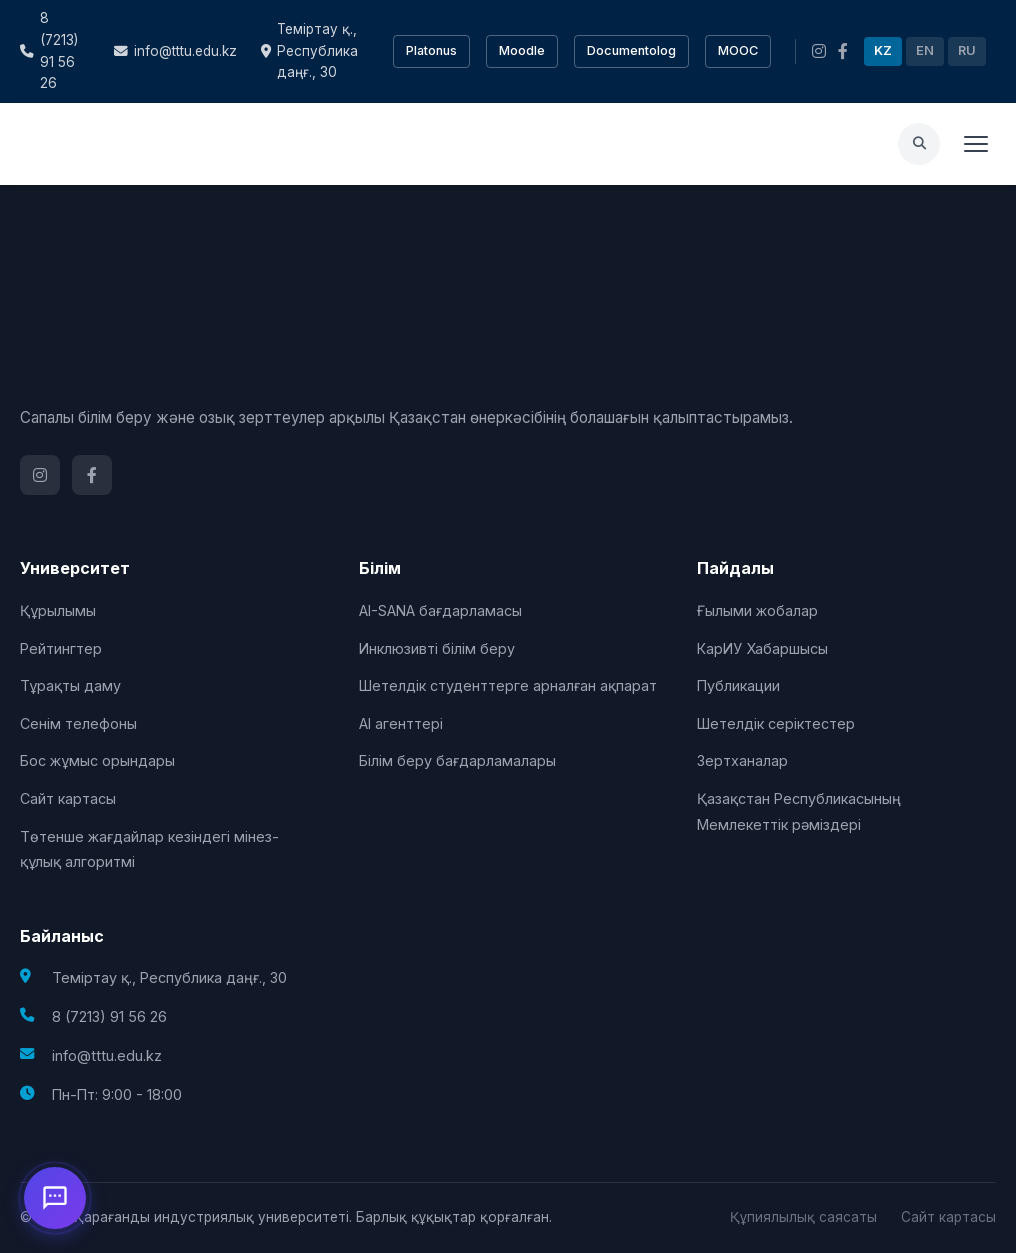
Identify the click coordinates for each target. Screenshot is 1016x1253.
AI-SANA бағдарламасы (440, 610)
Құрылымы (58, 610)
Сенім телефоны (78, 723)
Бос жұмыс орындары (97, 760)
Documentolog (631, 50)
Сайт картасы (68, 798)
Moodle (522, 50)
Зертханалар (742, 760)
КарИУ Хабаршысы (762, 648)
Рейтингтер (61, 648)
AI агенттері (401, 723)
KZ (883, 50)
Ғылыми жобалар (757, 610)
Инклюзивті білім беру (437, 648)
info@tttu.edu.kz (175, 51)
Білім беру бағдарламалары (457, 760)
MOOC (738, 50)
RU (967, 50)
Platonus (431, 50)
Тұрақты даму (70, 685)
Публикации (738, 685)
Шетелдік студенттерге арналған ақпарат (508, 685)
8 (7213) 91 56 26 (49, 50)
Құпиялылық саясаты (803, 1217)
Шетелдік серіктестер (776, 723)
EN (925, 50)
